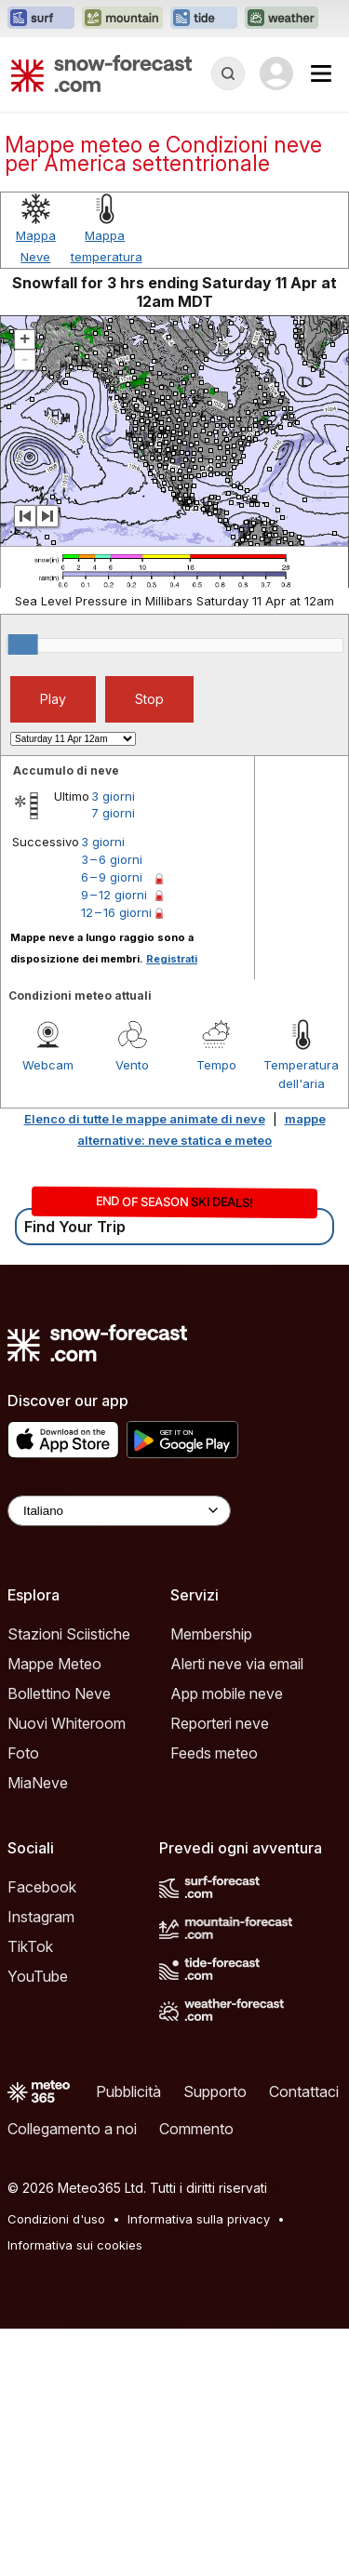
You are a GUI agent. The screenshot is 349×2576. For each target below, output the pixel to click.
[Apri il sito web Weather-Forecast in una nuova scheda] (281, 19)
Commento (196, 2376)
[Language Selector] (119, 1758)
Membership (211, 1881)
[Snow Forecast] (101, 73)
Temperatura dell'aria (301, 1321)
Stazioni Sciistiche (68, 1881)
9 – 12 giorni (114, 1142)
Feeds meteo (214, 2000)
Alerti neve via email (236, 1911)
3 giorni (113, 1043)
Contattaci (304, 2339)
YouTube (37, 2223)
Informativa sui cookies (74, 2492)
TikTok (30, 2193)
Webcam (48, 1312)
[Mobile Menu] (321, 73)
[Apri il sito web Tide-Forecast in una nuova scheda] (203, 19)
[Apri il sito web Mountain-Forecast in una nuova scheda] (122, 19)
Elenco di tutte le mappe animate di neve (144, 1366)
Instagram (40, 2164)
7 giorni (113, 1060)
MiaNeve (37, 2030)
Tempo (216, 1312)
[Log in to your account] (276, 73)
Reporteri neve (219, 1970)
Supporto (215, 2339)
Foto (23, 2000)
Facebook (41, 2134)
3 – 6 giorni (111, 1106)
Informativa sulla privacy (199, 2466)
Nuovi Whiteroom (66, 1970)
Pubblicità (128, 2339)
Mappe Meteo (54, 1911)
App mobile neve (226, 1941)
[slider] (23, 892)
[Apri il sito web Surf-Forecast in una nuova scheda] (40, 19)
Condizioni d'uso (56, 2466)
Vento (132, 1312)
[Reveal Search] (228, 73)
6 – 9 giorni (111, 1124)
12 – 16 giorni (116, 1159)
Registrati (171, 1206)
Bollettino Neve (59, 1941)
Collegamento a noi (72, 2376)
